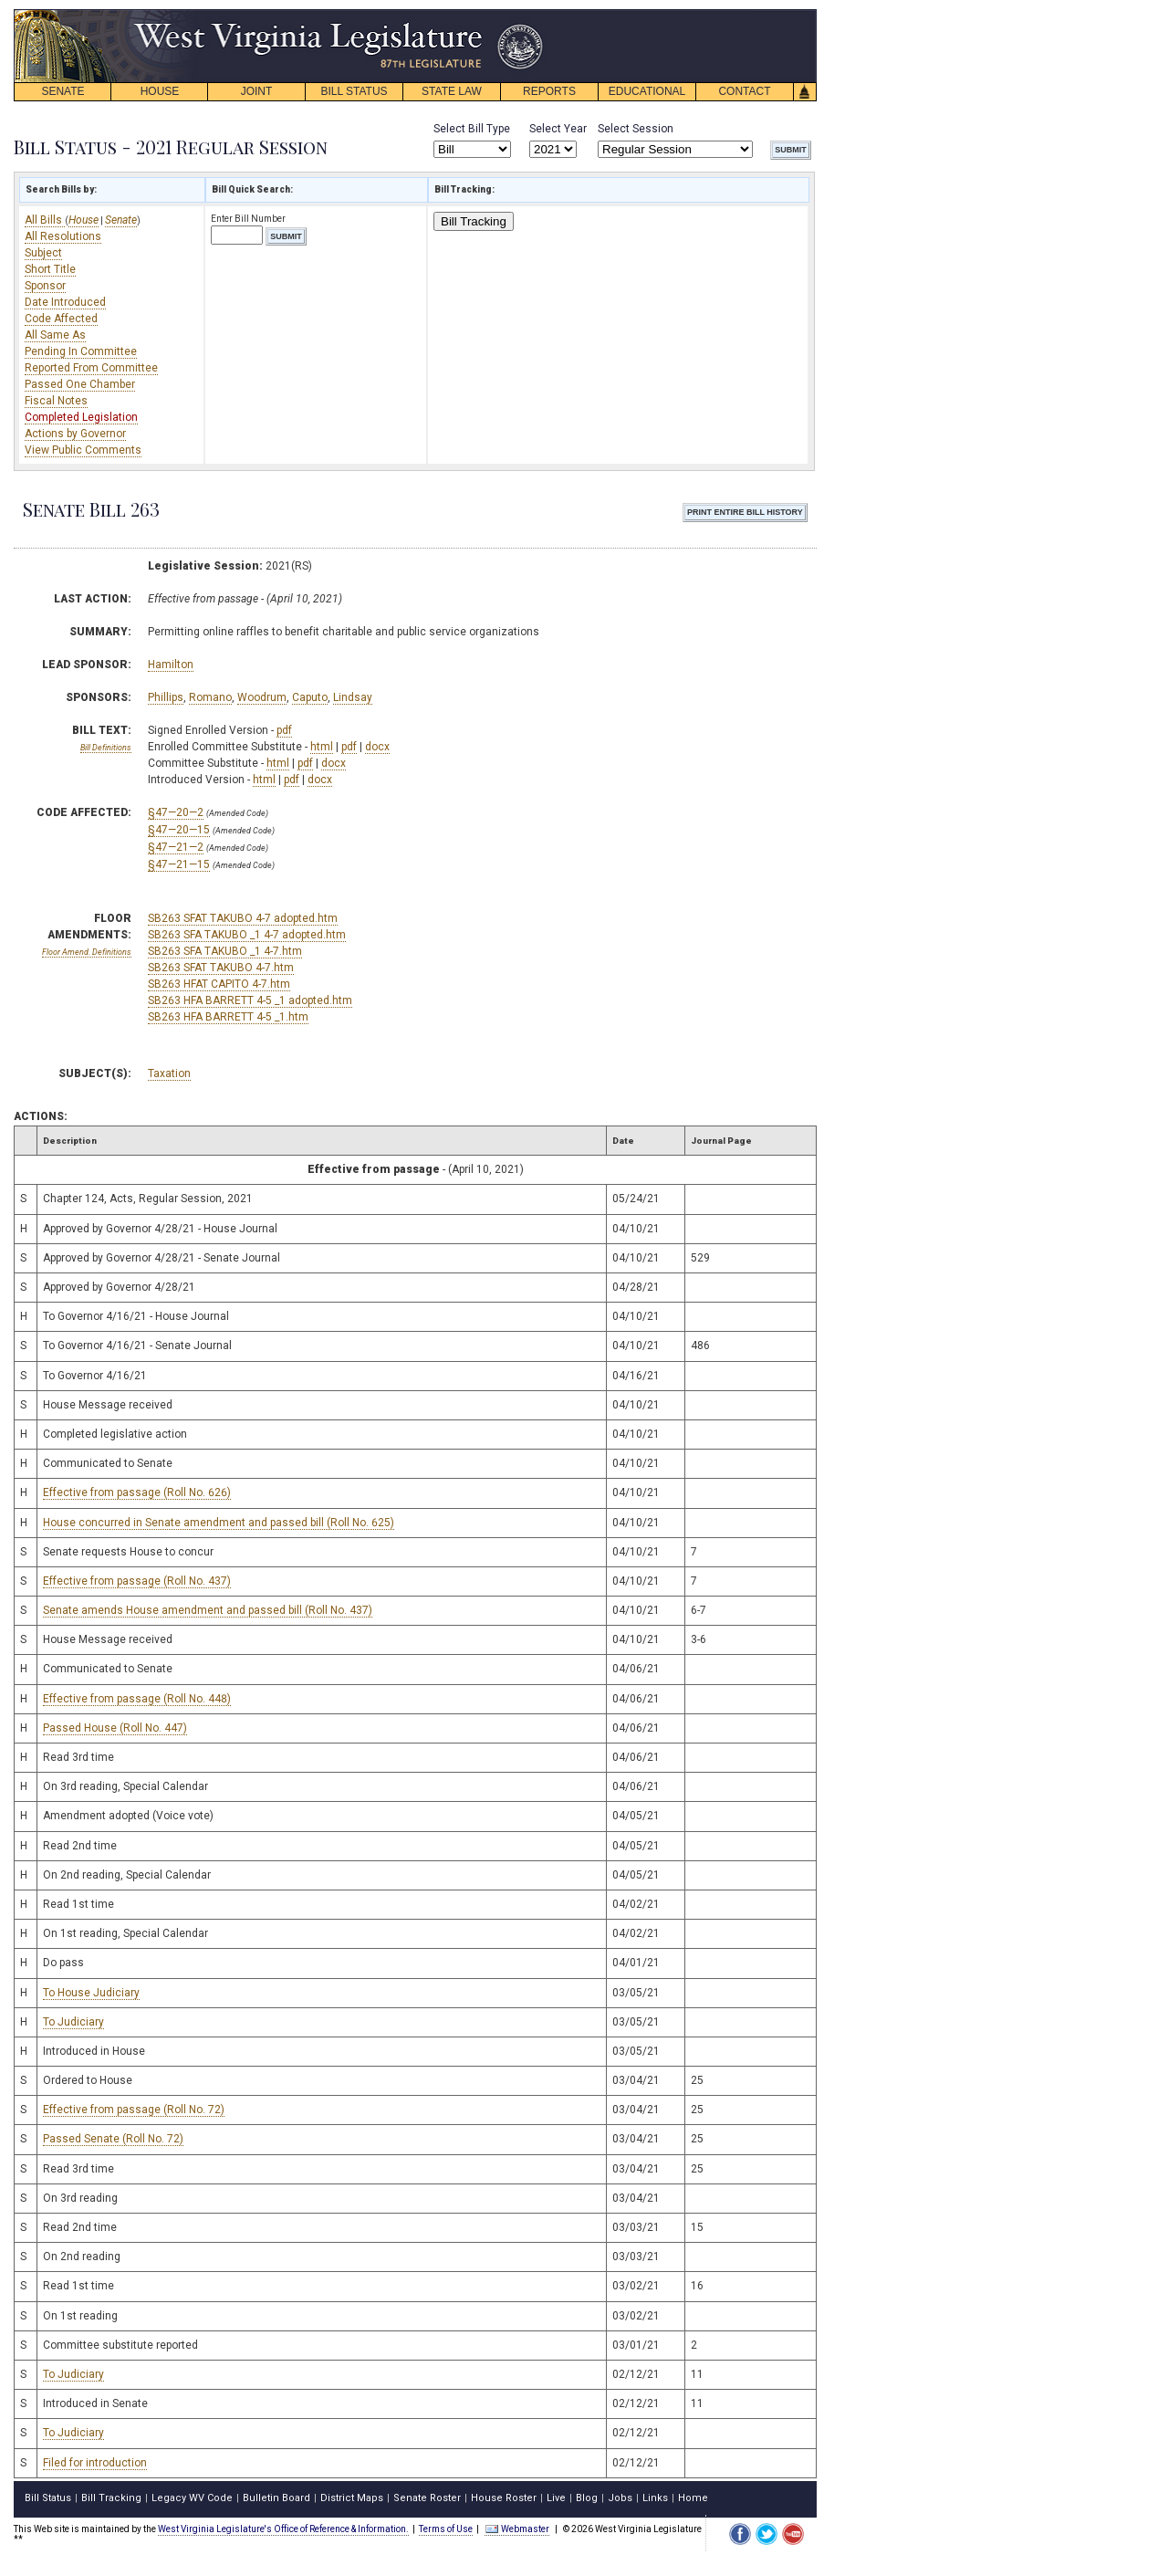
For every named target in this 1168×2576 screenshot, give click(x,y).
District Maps (351, 2498)
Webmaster (517, 2529)
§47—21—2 (175, 847)
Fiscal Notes (56, 400)
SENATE (62, 91)
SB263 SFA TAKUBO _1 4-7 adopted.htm (247, 934)
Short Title (50, 269)
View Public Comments (83, 450)
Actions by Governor (75, 433)
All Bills (45, 220)
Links (655, 2498)
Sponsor (45, 285)
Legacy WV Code (192, 2498)
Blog (587, 2498)
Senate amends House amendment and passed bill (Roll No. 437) (207, 1610)
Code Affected (61, 318)
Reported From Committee (91, 367)
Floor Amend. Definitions (86, 952)
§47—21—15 (179, 864)
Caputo (310, 697)
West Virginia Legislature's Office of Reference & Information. (283, 2529)
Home (693, 2498)
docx (377, 746)
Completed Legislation (81, 417)
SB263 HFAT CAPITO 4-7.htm (219, 984)
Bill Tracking (473, 221)
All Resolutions (63, 236)
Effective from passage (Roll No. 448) (137, 1698)
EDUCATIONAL (647, 91)
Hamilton (170, 664)
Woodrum (262, 697)
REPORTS (549, 91)
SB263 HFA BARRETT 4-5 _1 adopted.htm (250, 1000)
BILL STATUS (353, 91)
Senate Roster (427, 2498)
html (321, 746)
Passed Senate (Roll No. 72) (113, 2138)
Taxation (169, 1073)
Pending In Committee (81, 351)
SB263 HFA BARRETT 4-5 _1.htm (228, 1017)
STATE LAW (452, 91)
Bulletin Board (276, 2498)
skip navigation (529, 14)
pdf (284, 730)
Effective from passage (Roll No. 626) (137, 1492)
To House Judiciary (91, 1992)
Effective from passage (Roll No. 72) (133, 2109)
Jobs (620, 2498)
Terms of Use (446, 2529)
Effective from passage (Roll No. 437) (137, 1581)
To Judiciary (73, 2022)
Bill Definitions (105, 747)
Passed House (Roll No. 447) (115, 1728)
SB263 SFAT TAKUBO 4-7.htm (221, 967)
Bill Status (48, 2498)
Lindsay (352, 697)
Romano (210, 697)
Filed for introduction (95, 2462)
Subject (43, 252)
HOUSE (160, 91)
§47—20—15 (179, 829)
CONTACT (744, 91)
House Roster (504, 2498)
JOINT (257, 91)
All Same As (55, 335)
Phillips (165, 697)
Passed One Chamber (80, 384)
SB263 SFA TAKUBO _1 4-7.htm (225, 951)
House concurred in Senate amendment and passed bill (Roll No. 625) (218, 1522)
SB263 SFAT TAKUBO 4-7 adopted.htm (243, 918)
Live (556, 2498)
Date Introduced (65, 302)
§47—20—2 (175, 812)
